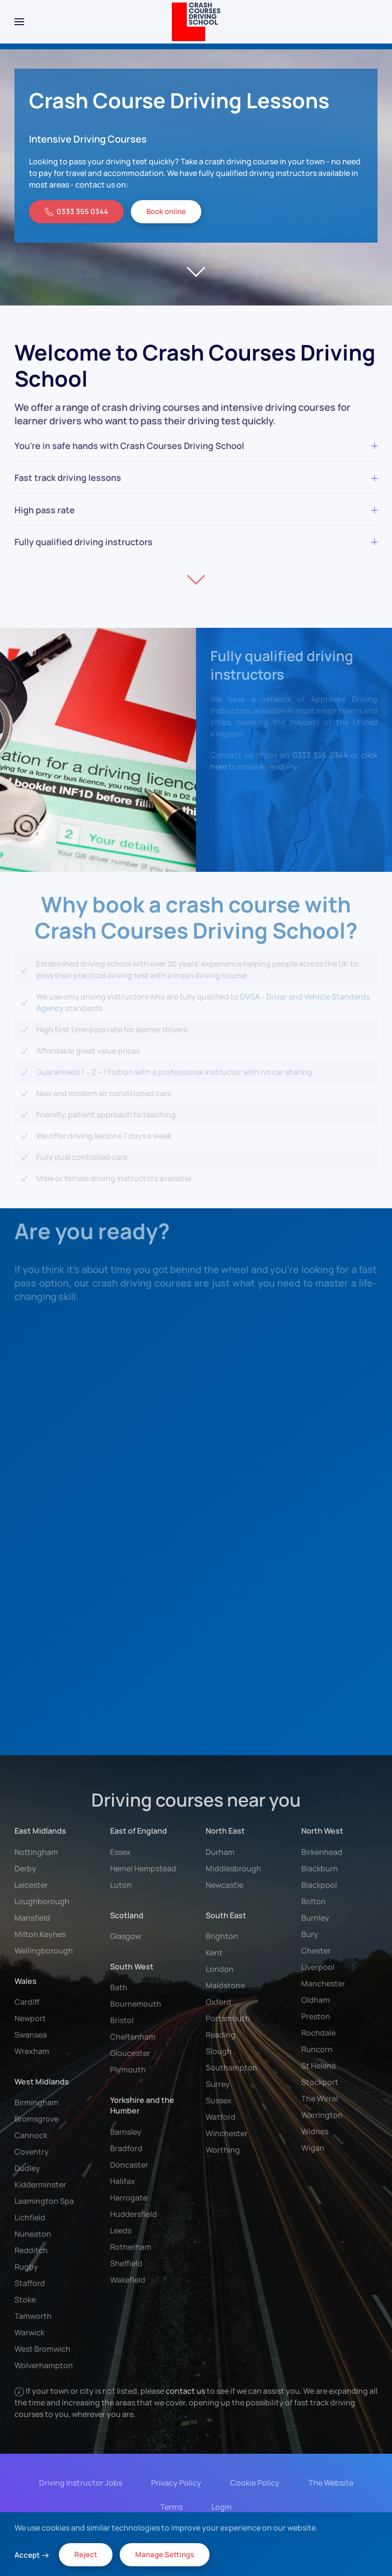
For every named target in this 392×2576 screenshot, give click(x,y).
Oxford (218, 2002)
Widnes (314, 2131)
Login (220, 2507)
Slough (219, 2051)
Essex (120, 1852)
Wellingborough (43, 1950)
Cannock (30, 2135)
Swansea (30, 2034)
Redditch (31, 2250)
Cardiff (27, 2002)
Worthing (223, 2149)
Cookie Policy (253, 2482)
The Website (329, 2482)
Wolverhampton (43, 2365)
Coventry (31, 2151)
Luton (121, 1885)
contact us (186, 2391)
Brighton (222, 1936)
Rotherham (130, 2247)
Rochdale (318, 2032)
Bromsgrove (36, 2118)
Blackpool (319, 1885)
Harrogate (128, 2197)
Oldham (315, 2000)
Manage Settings (164, 2554)
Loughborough (42, 1901)
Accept (27, 2555)
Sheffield (126, 2263)
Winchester (227, 2133)
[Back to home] (196, 21)
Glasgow (125, 1936)
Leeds (120, 2230)
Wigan (312, 2147)
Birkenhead (321, 1852)
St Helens (318, 2065)
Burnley (315, 1917)
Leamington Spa (44, 2201)
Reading (221, 2034)
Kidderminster (40, 2184)
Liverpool (318, 1967)
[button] (19, 21)
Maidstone (225, 1985)
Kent (214, 1952)
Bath (118, 1987)
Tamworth (33, 2316)
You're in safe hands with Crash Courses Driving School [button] (196, 445)
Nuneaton (32, 2234)
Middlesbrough (233, 1868)
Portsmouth (228, 2018)
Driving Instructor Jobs (78, 2482)
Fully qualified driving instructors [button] (196, 542)
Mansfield (32, 1917)
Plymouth (128, 2069)
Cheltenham (132, 2036)
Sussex (219, 2100)
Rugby (26, 2266)
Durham (220, 1852)
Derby (25, 1868)
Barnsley (125, 2132)
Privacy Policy (174, 2482)
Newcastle (224, 1885)
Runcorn (317, 2049)
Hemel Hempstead (143, 1868)
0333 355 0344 (76, 211)
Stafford (29, 2283)
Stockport (319, 2082)
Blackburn (319, 1868)
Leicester (31, 1885)
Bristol (122, 2020)
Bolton (313, 1901)
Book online (166, 211)
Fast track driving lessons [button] (196, 477)
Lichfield (29, 2217)
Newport (30, 2018)
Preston (315, 2016)
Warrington (322, 2115)
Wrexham (31, 2051)
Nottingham (36, 1852)
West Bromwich (42, 2349)
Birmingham (36, 2102)
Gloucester (130, 2053)
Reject (85, 2554)
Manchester (323, 1983)
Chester (316, 1950)
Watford (221, 2117)
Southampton (231, 2067)
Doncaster (129, 2164)
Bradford (126, 2148)
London (220, 1969)
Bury (309, 1934)
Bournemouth (135, 2003)
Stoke (25, 2299)
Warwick (29, 2332)
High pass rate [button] (196, 510)
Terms (169, 2507)
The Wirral (319, 2098)
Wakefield (127, 2279)
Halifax (122, 2181)
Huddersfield (133, 2214)
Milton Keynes (40, 1934)
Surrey (218, 2084)
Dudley (27, 2168)
